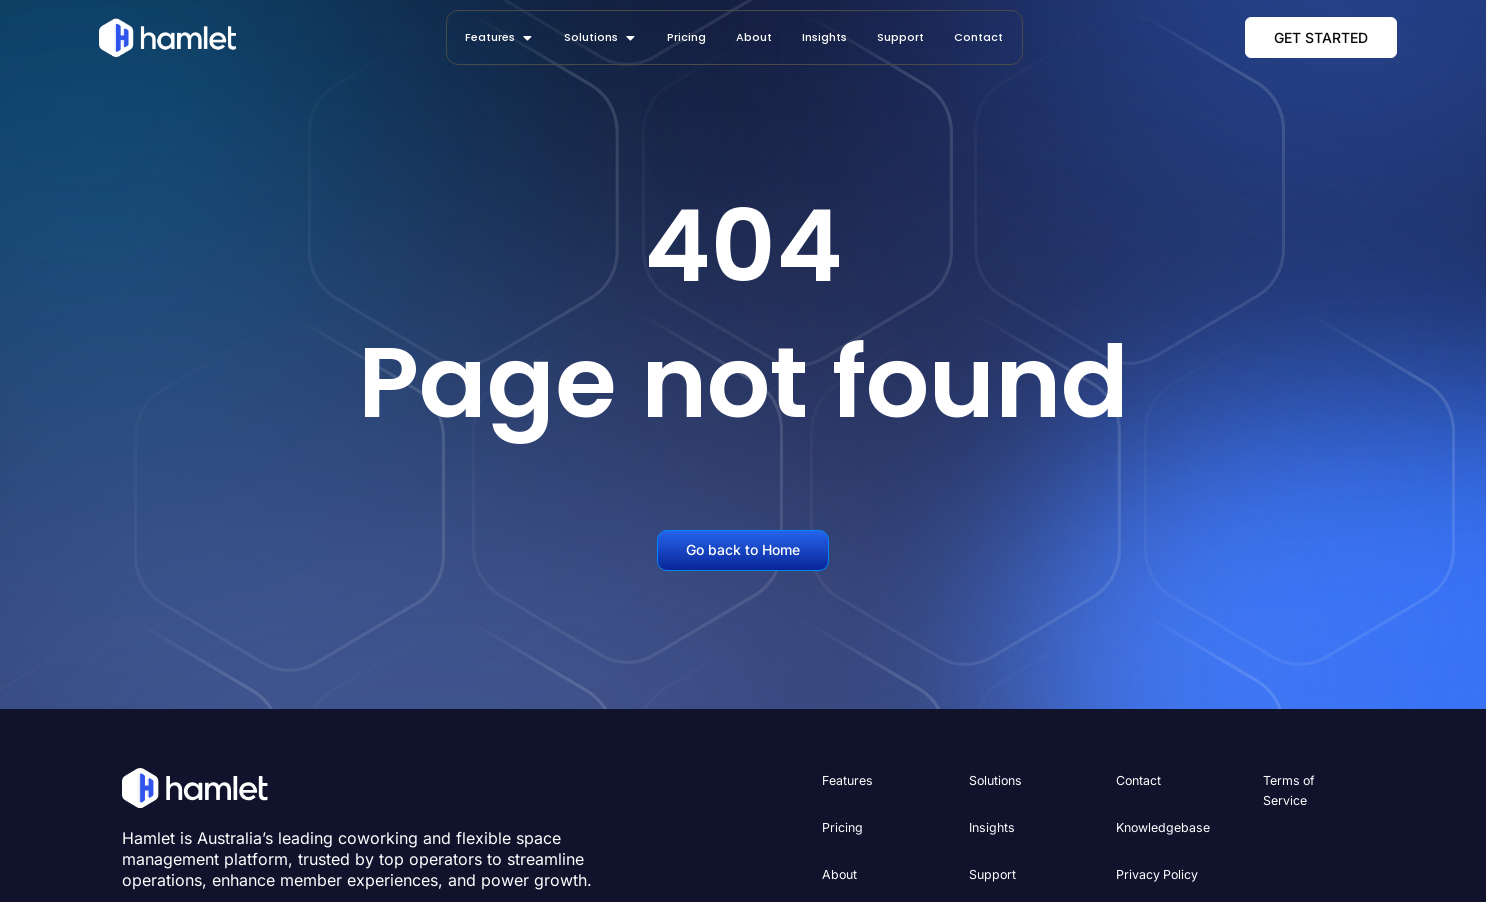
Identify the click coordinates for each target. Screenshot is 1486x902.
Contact (1138, 780)
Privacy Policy (1157, 872)
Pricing (842, 826)
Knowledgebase (1161, 826)
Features (847, 780)
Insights (990, 826)
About (838, 872)
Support (991, 872)
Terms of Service (1288, 790)
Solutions (995, 780)
